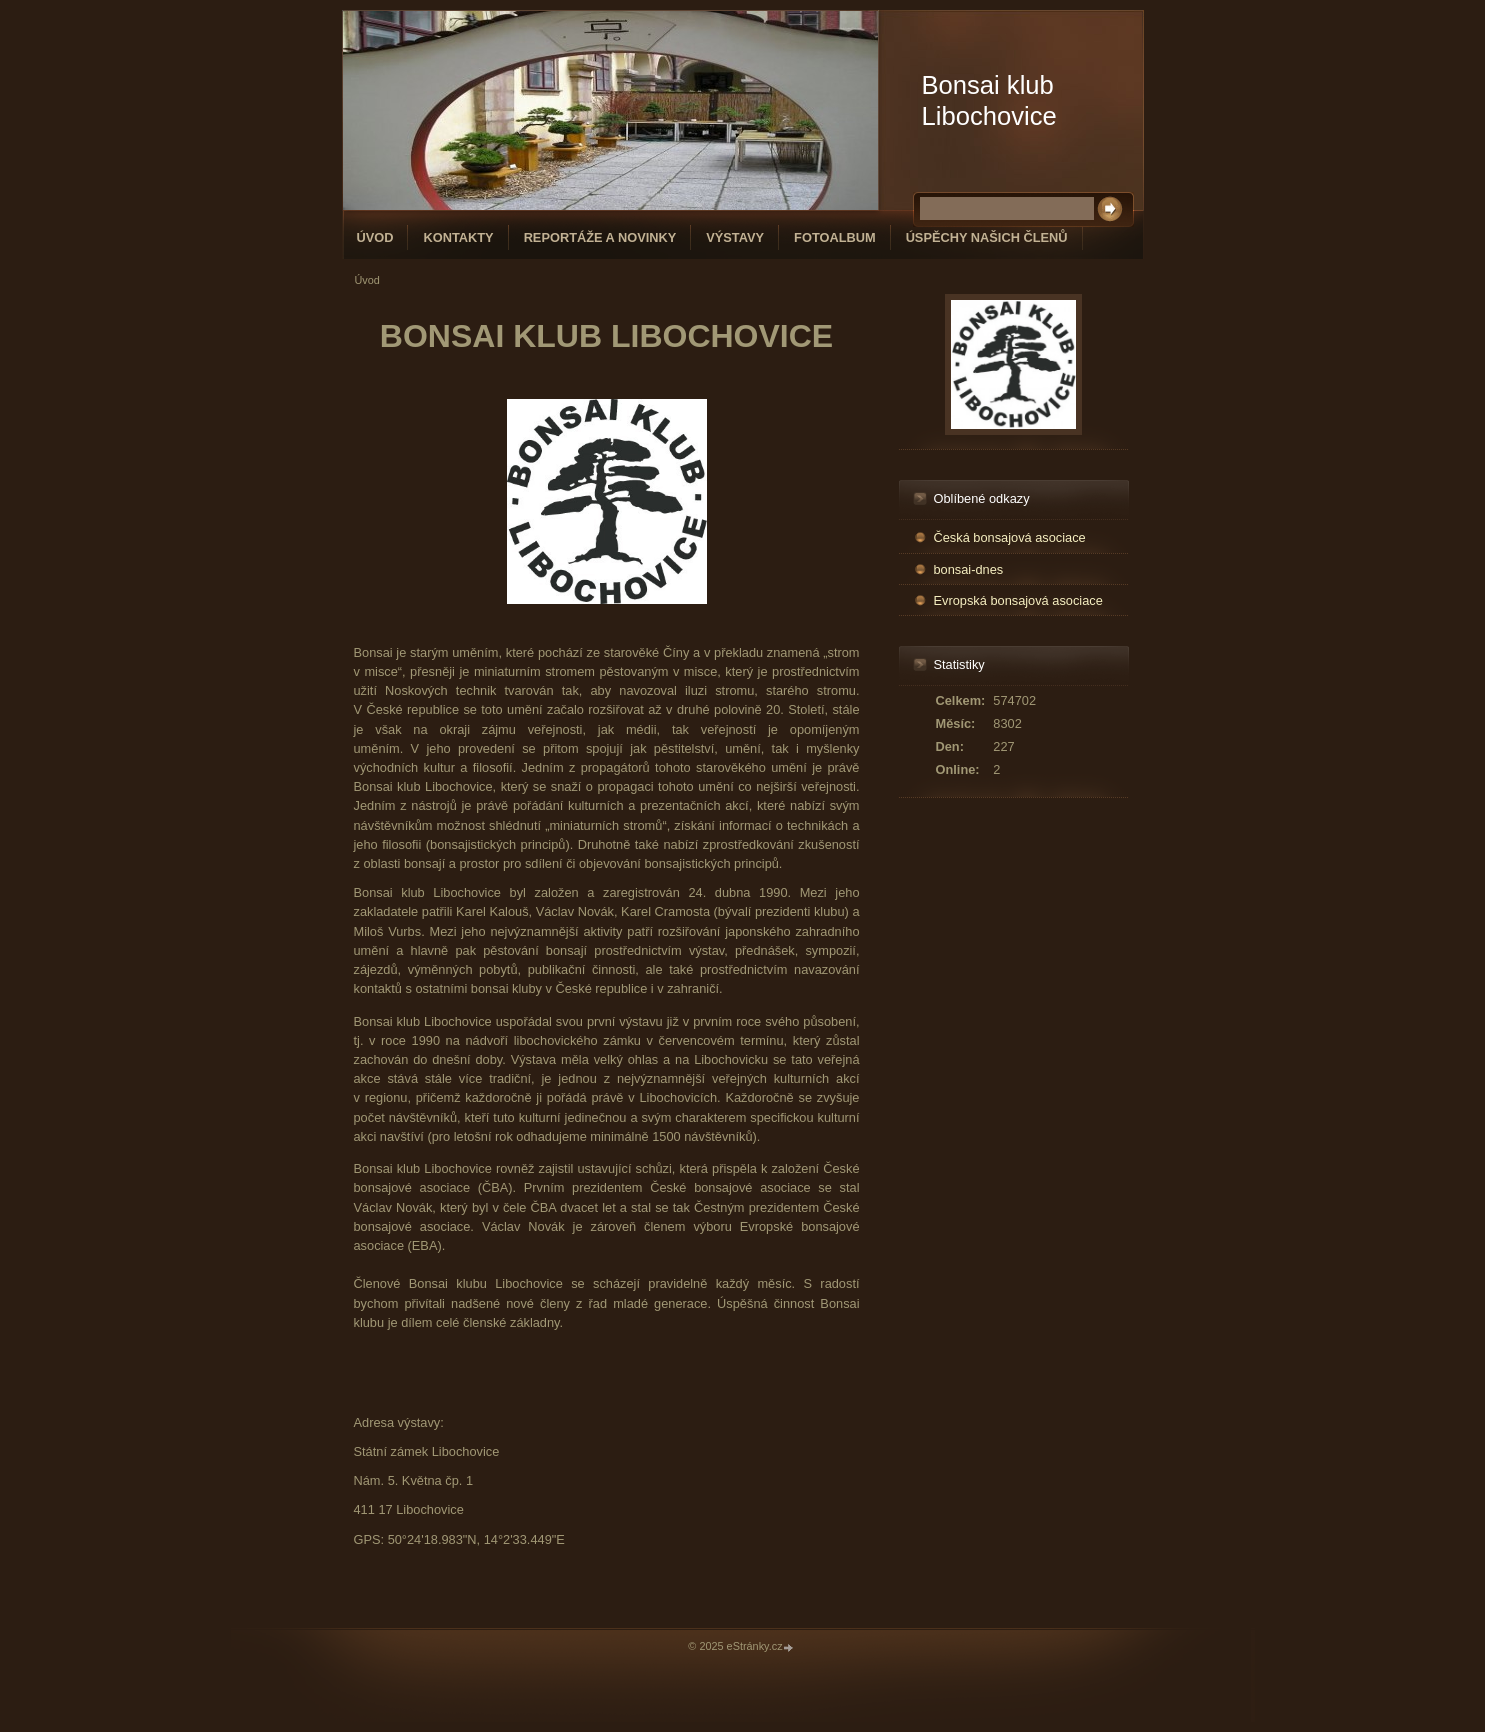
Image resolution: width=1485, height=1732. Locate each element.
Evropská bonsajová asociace (1018, 600)
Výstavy (735, 237)
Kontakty (458, 237)
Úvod (375, 237)
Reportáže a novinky (600, 237)
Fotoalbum (835, 237)
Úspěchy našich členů (987, 237)
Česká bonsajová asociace (1010, 537)
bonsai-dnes (969, 569)
